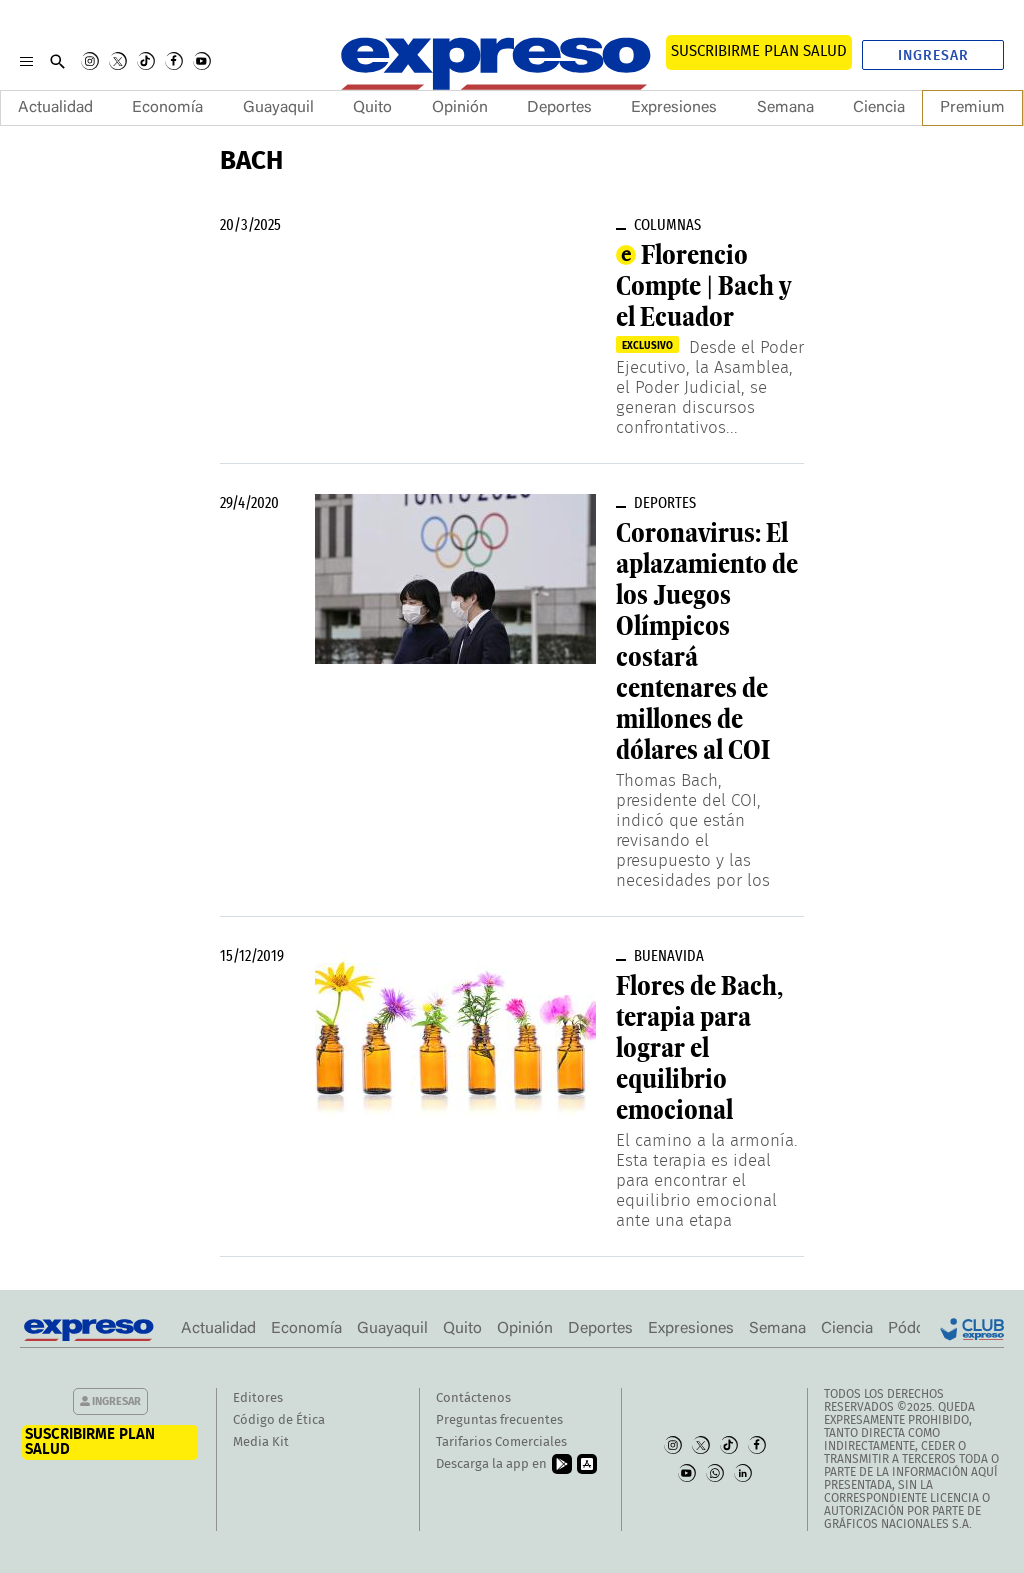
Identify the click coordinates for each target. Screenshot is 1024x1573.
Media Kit (261, 1442)
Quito (372, 108)
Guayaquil (278, 108)
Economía (167, 108)
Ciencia (879, 108)
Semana (785, 108)
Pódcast (916, 1329)
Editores (258, 1398)
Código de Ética (279, 1420)
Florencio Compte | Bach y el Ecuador (703, 286)
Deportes (559, 108)
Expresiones (674, 108)
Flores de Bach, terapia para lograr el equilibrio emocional (699, 1048)
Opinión (460, 108)
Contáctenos (473, 1398)
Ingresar (933, 56)
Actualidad (55, 108)
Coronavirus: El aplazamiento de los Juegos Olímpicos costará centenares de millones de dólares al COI (707, 641)
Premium (972, 108)
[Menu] (26, 61)
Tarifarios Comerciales (501, 1442)
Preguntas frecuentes (499, 1420)
